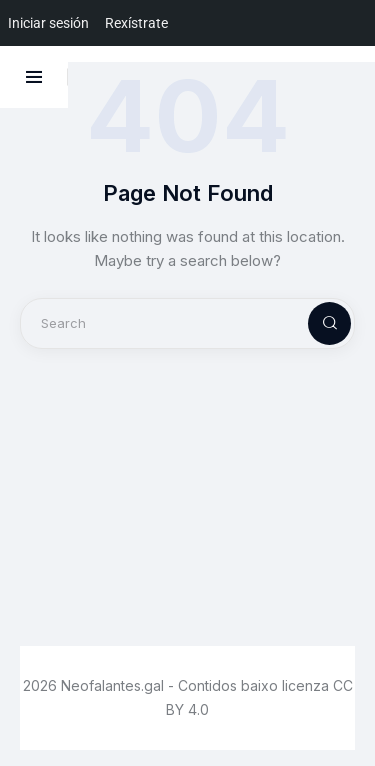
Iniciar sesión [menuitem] (48, 23)
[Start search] (313, 323)
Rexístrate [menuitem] (136, 23)
